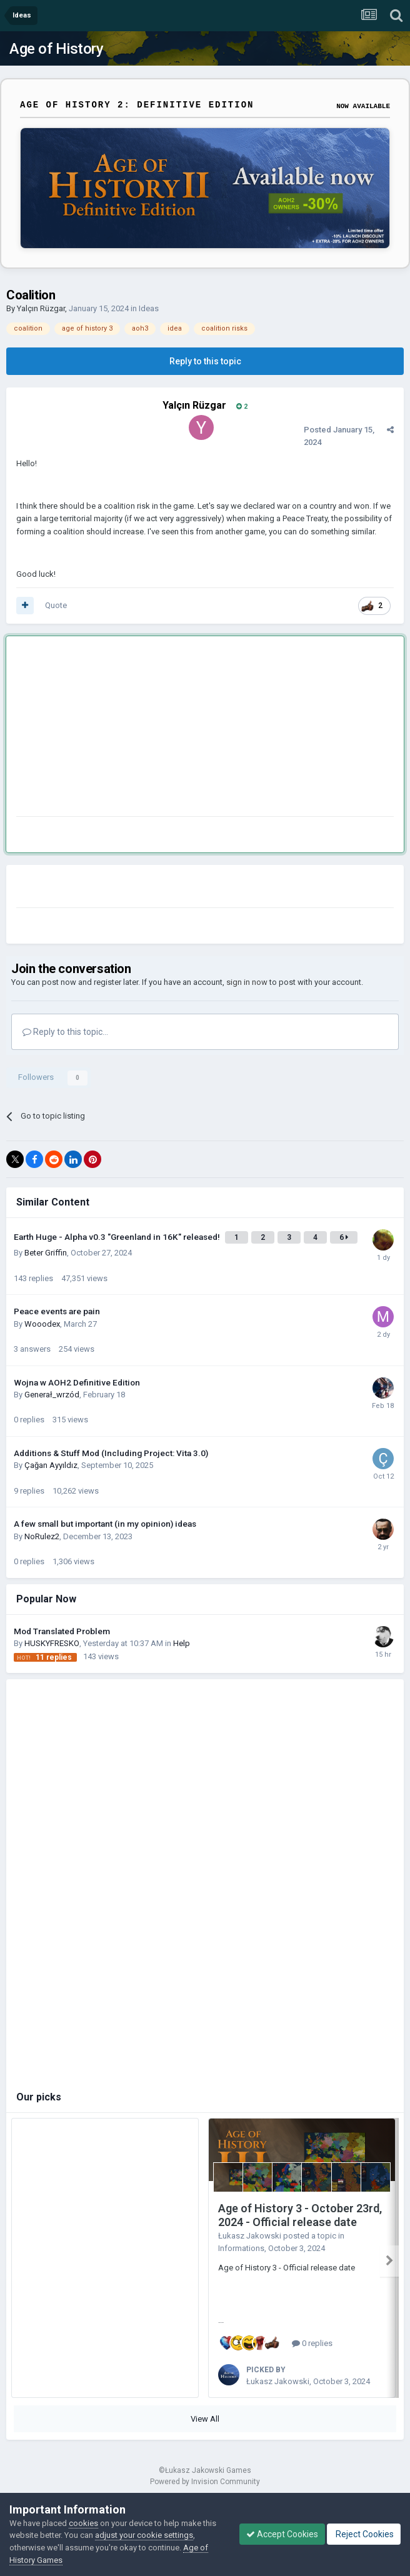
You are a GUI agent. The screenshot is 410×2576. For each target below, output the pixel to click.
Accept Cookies (282, 2534)
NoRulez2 (41, 1536)
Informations (241, 2248)
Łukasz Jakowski (249, 2235)
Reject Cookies (364, 2534)
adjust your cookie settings (144, 2535)
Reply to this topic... (65, 1032)
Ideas (149, 308)
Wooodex (42, 1324)
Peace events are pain (57, 1311)
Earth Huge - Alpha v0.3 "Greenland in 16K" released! (118, 1237)
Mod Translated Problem (62, 1631)
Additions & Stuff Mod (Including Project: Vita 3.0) (111, 1453)
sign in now (247, 982)
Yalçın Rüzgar (41, 308)
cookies (83, 2523)
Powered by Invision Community (205, 2481)
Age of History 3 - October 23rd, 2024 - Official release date (300, 2215)
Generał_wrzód (51, 1394)
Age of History (56, 48)
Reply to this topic (205, 361)
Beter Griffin (45, 1252)
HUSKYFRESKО (51, 1643)
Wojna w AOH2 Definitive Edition (77, 1382)
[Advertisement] (162, 728)
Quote (56, 605)
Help (181, 1643)
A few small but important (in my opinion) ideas (105, 1524)
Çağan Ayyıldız (51, 1465)
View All (205, 2419)
